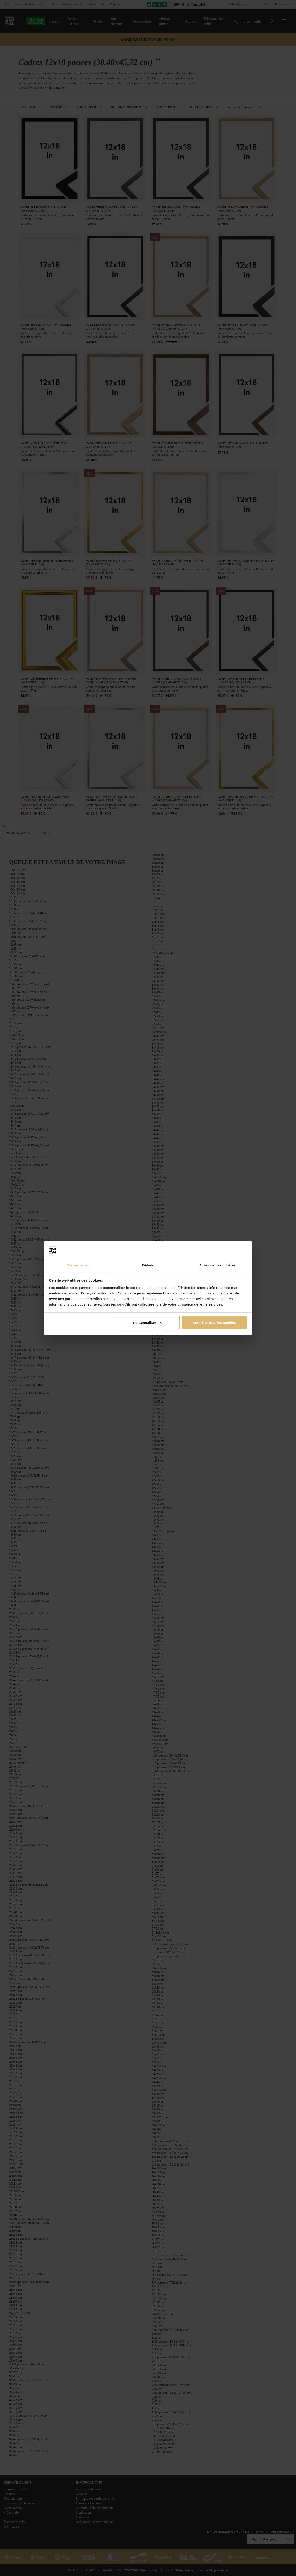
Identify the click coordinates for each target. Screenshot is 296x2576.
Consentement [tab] (78, 1265)
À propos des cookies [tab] (217, 1265)
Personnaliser (147, 1323)
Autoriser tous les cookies (214, 1323)
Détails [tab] (148, 1265)
